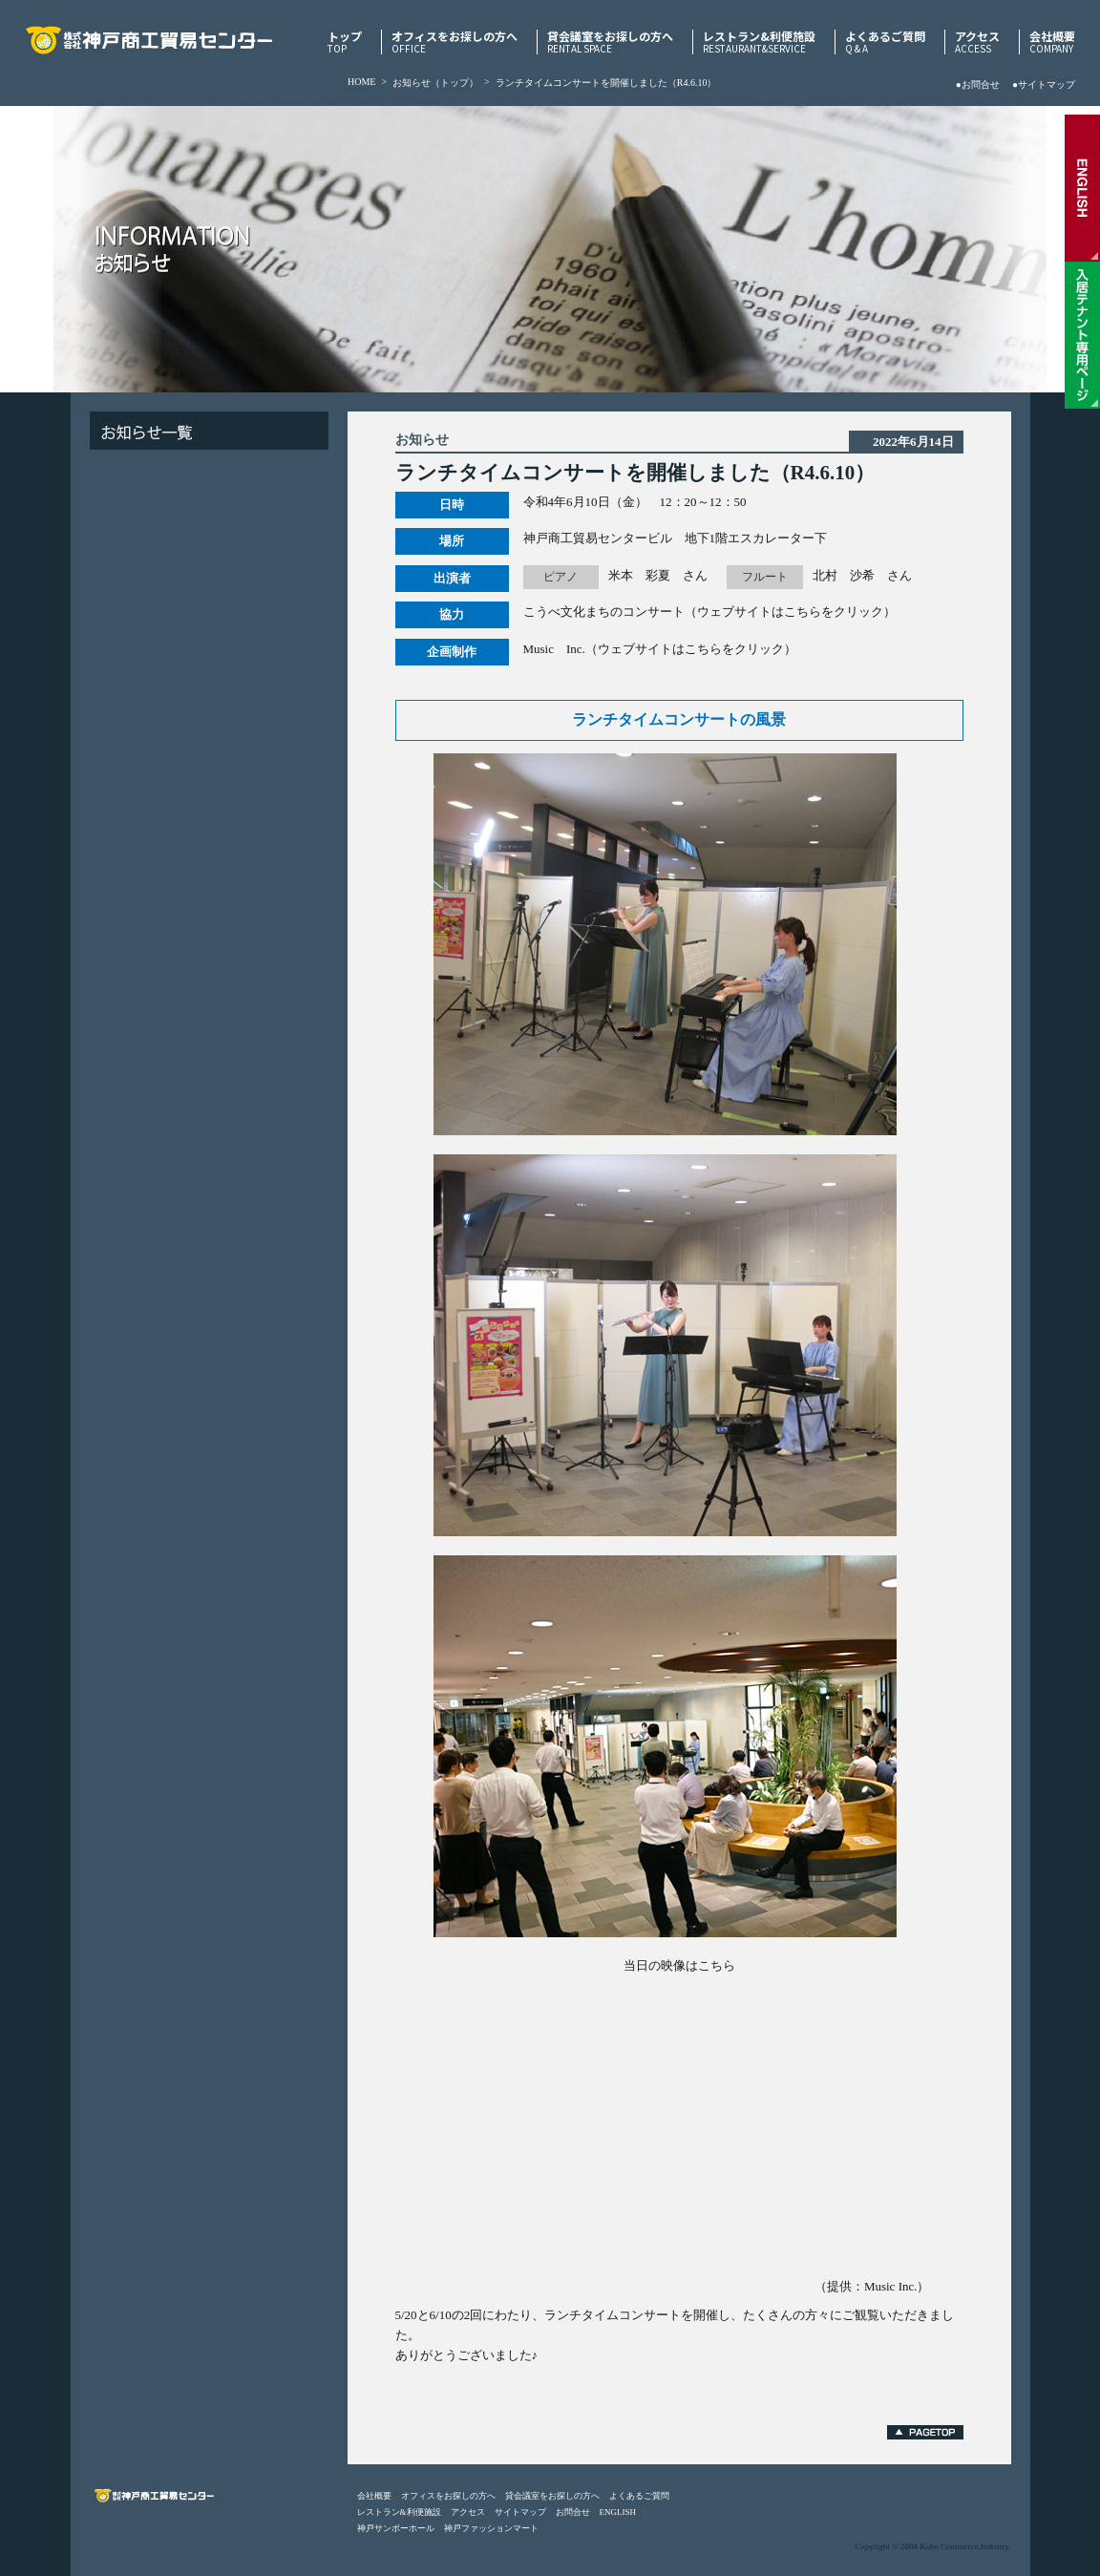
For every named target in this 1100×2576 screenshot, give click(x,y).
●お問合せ (978, 84)
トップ (345, 42)
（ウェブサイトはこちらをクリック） (790, 611)
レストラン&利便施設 (759, 42)
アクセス (977, 42)
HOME (361, 81)
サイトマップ (520, 2512)
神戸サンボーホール (395, 2528)
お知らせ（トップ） (435, 82)
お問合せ (573, 2512)
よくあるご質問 (885, 42)
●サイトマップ (1043, 84)
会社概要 (1052, 42)
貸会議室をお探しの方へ (610, 42)
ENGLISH (618, 2512)
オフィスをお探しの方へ (454, 42)
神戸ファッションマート (491, 2528)
